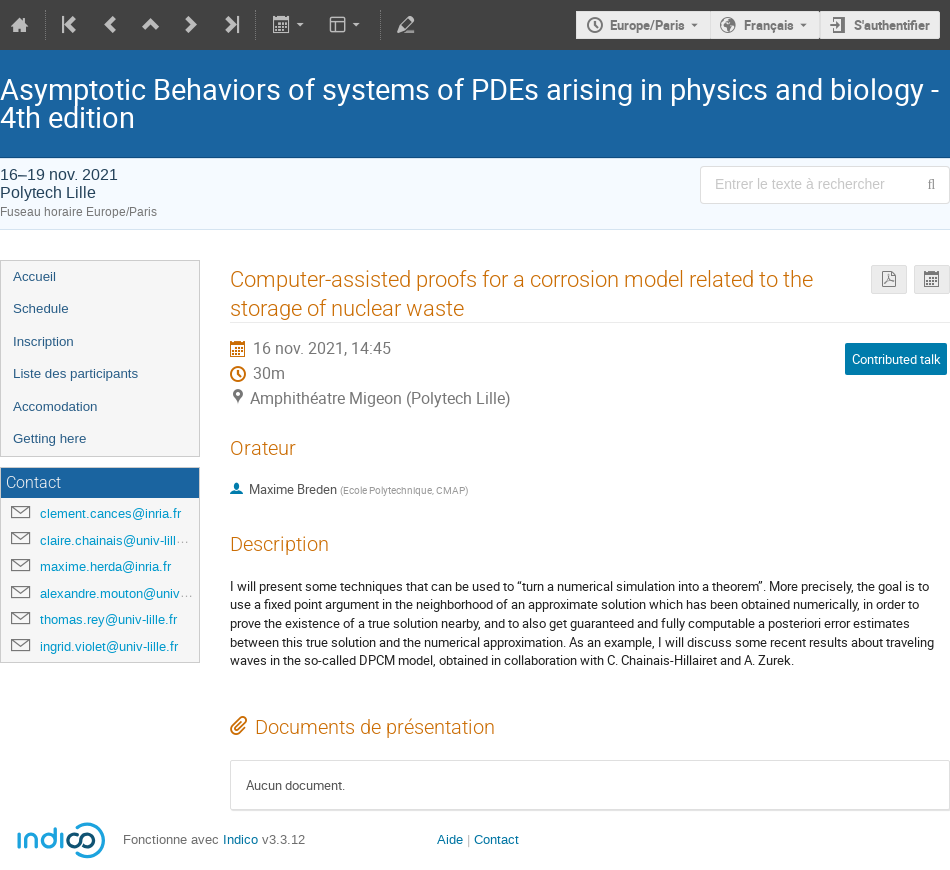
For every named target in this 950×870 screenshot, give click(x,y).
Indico (240, 839)
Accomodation (55, 406)
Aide (450, 839)
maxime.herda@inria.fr (105, 566)
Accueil (34, 276)
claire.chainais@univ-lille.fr (117, 540)
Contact (496, 839)
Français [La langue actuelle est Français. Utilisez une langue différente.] (769, 25)
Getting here (49, 438)
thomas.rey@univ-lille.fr (108, 619)
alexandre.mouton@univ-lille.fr (127, 593)
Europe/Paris (647, 25)
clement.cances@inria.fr (110, 513)
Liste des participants (75, 373)
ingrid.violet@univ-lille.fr (109, 646)
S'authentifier (892, 25)
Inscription (43, 341)
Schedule (41, 308)
